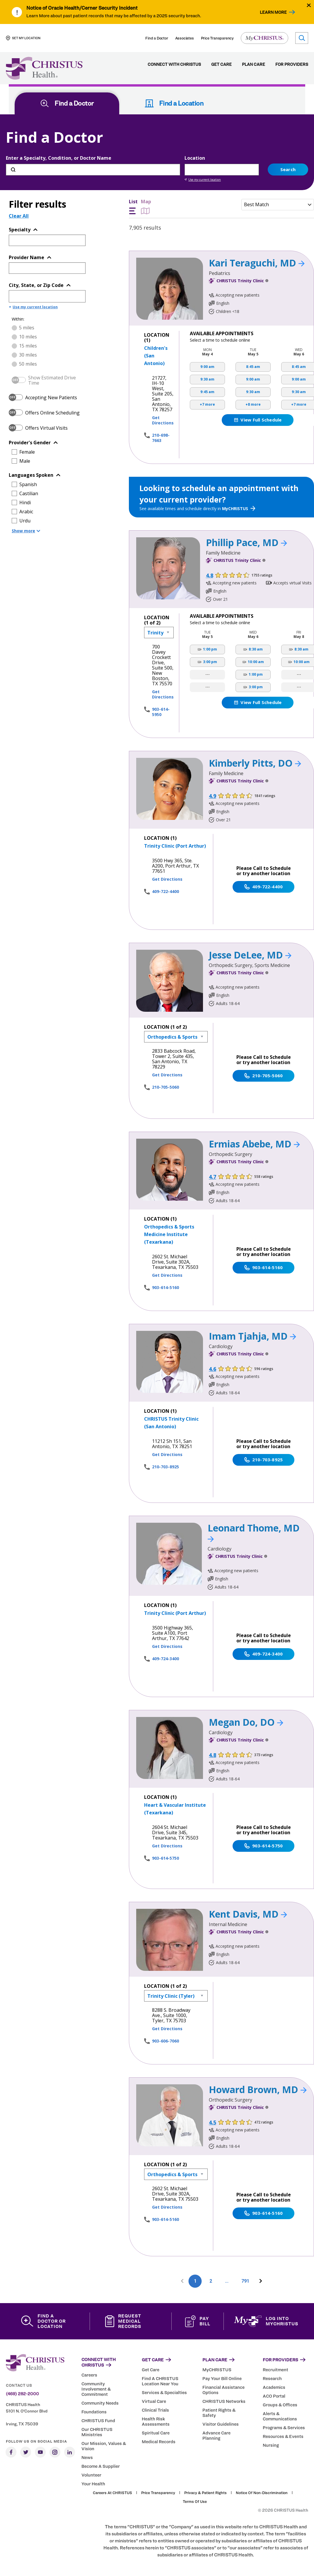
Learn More (273, 12)
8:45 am (253, 366)
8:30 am (256, 649)
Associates (184, 38)
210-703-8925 (165, 1466)
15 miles (28, 345)
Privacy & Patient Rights (205, 2492)
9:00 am (207, 366)
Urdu (24, 520)
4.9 (212, 796)
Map (146, 207)
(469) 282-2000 (22, 2393)
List (133, 207)
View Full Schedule (257, 420)
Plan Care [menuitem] (253, 64)
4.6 (212, 1369)
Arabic (26, 511)
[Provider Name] (47, 268)
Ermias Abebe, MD (254, 1144)
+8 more (253, 404)
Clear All (19, 216)
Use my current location (203, 180)
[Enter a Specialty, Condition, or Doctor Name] (93, 169)
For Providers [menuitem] (291, 64)
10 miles (28, 336)
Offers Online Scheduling (52, 412)
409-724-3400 (165, 1658)
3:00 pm (210, 661)
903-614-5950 (161, 711)
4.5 (212, 2122)
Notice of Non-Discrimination (262, 2492)
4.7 (212, 1176)
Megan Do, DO (246, 1722)
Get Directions (163, 420)
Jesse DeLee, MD (250, 955)
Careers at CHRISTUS (112, 2492)
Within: (18, 319)
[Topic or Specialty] (47, 240)
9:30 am (207, 379)
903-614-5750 (165, 1858)
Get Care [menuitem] (221, 64)
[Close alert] (309, 5)
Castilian (28, 493)
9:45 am (207, 391)
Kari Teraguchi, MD (257, 263)
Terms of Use (195, 2501)
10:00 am (256, 661)
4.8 (209, 575)
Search (288, 169)
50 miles (28, 364)
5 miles (26, 327)
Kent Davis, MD (248, 1914)
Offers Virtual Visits (46, 428)
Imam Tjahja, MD (252, 1336)
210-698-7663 (161, 437)
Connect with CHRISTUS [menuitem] (174, 64)
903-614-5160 (165, 1287)
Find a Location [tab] (174, 103)
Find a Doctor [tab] (67, 103)
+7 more (207, 404)
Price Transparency (217, 38)
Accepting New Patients (51, 397)
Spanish (28, 484)
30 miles (28, 354)
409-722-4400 (165, 891)
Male (24, 461)
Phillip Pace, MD (246, 542)
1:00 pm (210, 649)
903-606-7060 (165, 2041)
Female (27, 452)
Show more (26, 531)
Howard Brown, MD (258, 2089)
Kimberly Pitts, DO (255, 763)
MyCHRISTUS (238, 508)
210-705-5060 (165, 1087)
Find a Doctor (156, 38)
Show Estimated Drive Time (52, 380)
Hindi (25, 502)
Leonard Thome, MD (254, 1532)
